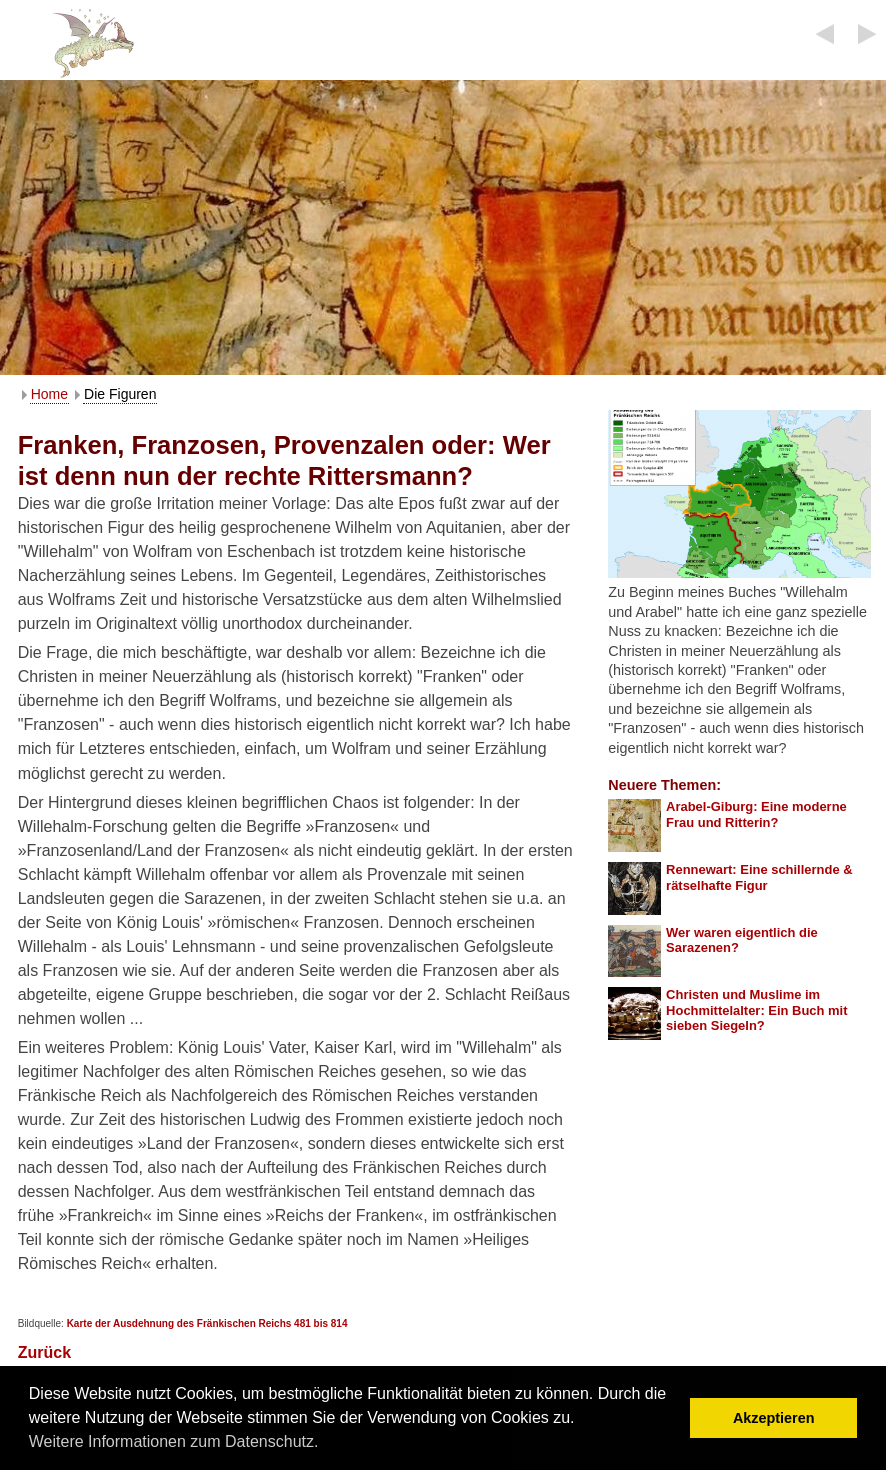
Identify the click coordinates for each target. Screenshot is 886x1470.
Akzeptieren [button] (774, 1418)
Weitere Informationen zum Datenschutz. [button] (174, 1441)
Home (49, 394)
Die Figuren (120, 394)
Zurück (44, 1352)
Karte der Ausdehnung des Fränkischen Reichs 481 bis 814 (207, 1323)
